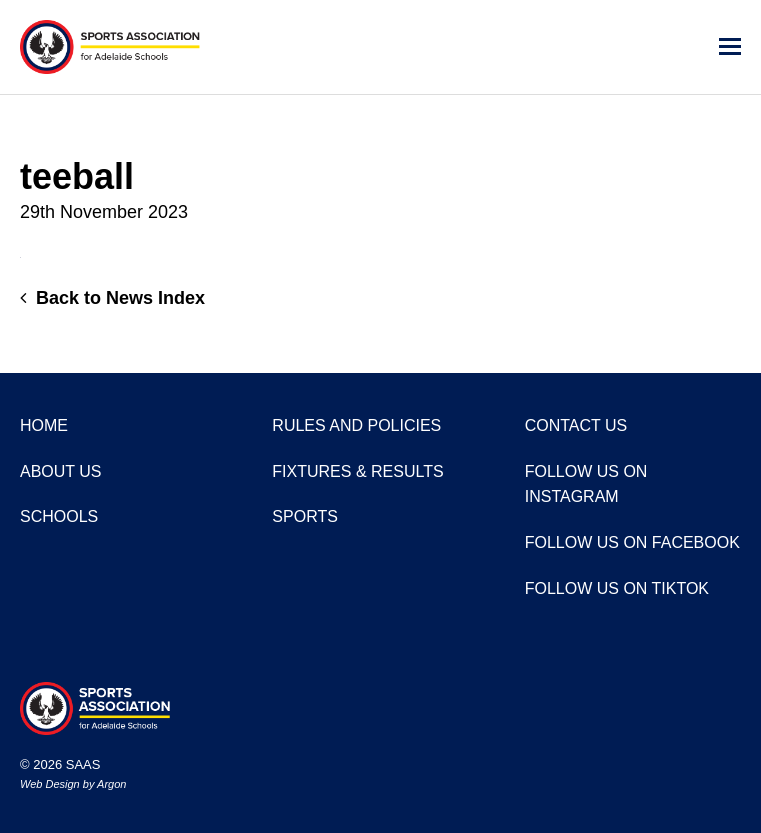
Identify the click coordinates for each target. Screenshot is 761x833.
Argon (111, 784)
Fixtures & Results (357, 471)
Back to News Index (112, 298)
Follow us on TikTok (617, 588)
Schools (59, 516)
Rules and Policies (356, 425)
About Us (61, 471)
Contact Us (576, 425)
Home (44, 425)
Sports (305, 516)
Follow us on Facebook (632, 542)
